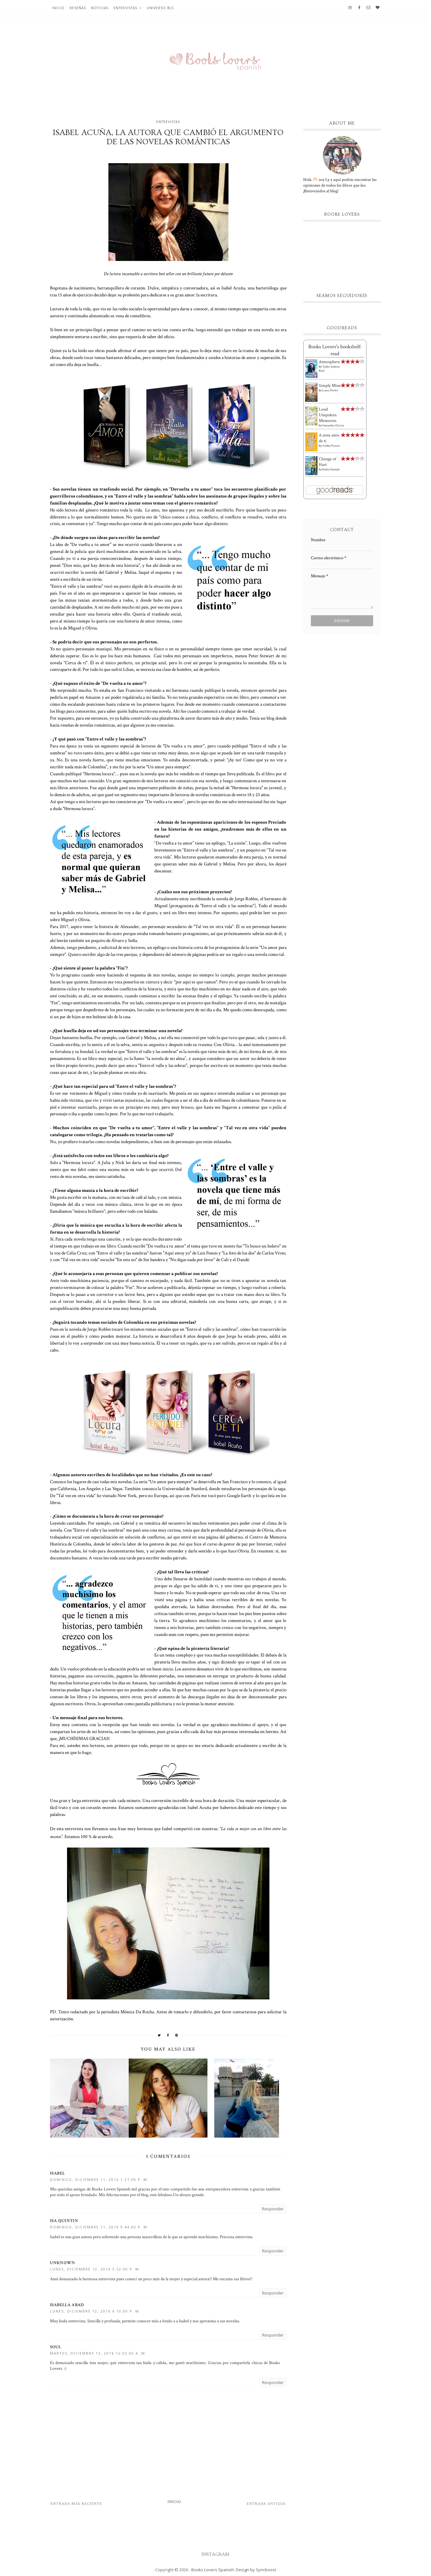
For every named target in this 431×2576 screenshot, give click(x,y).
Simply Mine (330, 385)
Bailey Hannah (331, 470)
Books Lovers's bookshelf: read (334, 350)
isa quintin (64, 2221)
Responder (273, 2209)
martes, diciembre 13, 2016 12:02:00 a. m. (98, 2353)
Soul (55, 2347)
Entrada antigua (266, 2503)
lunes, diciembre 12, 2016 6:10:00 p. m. (95, 2311)
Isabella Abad (67, 2305)
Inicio (58, 8)
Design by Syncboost (256, 2570)
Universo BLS (160, 8)
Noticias (99, 8)
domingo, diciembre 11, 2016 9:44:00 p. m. (99, 2227)
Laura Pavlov (330, 390)
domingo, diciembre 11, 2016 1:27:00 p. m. (99, 2179)
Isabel (57, 2173)
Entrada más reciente (76, 2503)
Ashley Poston (331, 446)
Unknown (62, 2263)
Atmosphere (329, 362)
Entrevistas (125, 8)
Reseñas (78, 8)
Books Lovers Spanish (212, 2570)
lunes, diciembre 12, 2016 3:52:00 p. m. (95, 2269)
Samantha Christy (333, 426)
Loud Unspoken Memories (327, 415)
